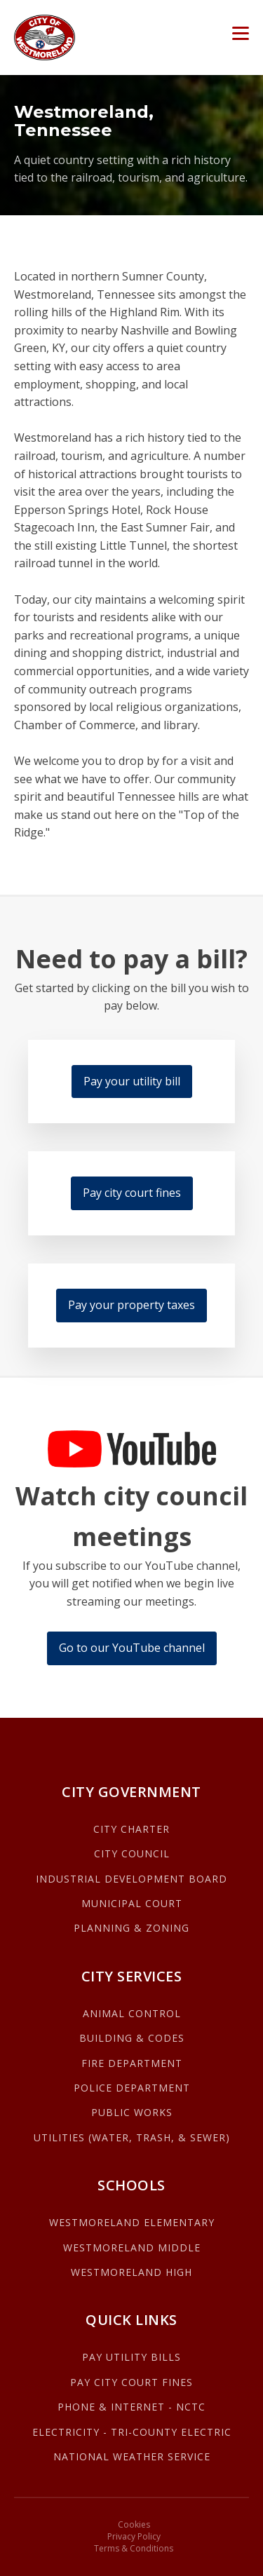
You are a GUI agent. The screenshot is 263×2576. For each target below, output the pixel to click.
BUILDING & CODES (131, 2038)
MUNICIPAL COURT (131, 1903)
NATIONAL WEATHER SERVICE (131, 2456)
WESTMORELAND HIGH (131, 2272)
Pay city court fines (132, 1192)
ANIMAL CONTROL (132, 2013)
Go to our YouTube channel (132, 1647)
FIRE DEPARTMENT (131, 2063)
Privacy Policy (134, 2536)
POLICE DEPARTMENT (132, 2087)
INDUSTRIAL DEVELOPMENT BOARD (131, 1878)
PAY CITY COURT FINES (131, 2382)
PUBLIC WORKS (132, 2112)
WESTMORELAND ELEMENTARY (132, 2222)
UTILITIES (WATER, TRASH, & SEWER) (132, 2137)
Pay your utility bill (131, 1081)
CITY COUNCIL (132, 1853)
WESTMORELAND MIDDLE (132, 2247)
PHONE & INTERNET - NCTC (131, 2406)
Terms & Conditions (133, 2548)
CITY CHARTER (131, 1829)
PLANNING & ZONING (131, 1928)
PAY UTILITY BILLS (131, 2357)
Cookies (134, 2524)
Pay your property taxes (131, 1305)
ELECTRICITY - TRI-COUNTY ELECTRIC (131, 2432)
